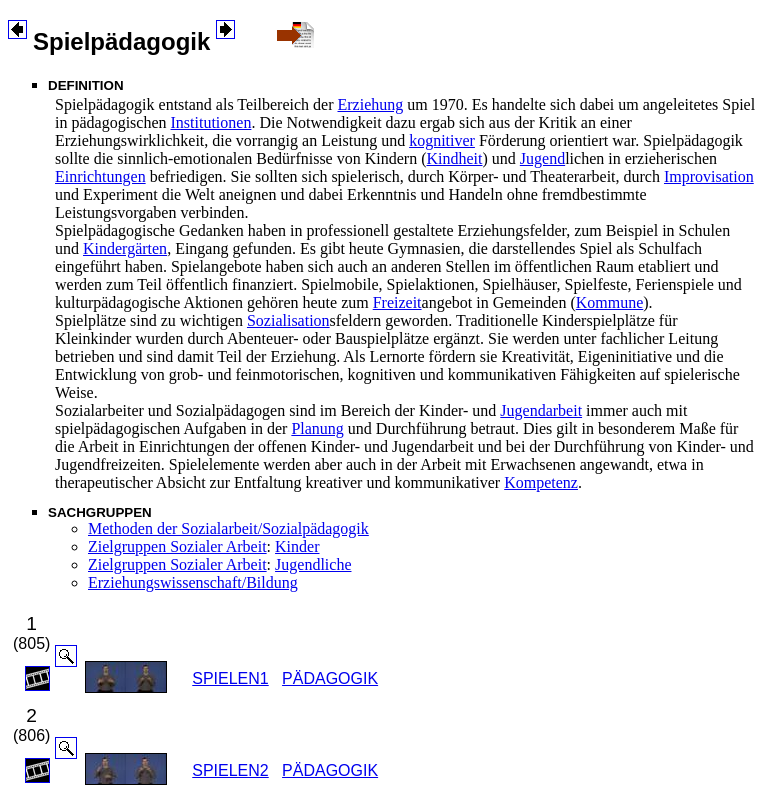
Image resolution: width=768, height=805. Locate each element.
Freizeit (397, 302)
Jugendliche (313, 564)
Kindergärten (125, 248)
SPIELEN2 (230, 770)
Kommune (610, 302)
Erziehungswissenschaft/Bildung (193, 582)
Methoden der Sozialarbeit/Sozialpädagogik (228, 528)
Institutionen (211, 122)
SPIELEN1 (230, 678)
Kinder (297, 546)
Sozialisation (288, 320)
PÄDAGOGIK (330, 678)
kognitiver (442, 140)
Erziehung (371, 104)
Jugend (542, 158)
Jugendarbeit (541, 410)
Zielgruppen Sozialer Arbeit (177, 546)
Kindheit (454, 158)
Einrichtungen (100, 176)
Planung (317, 428)
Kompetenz (541, 482)
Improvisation (709, 176)
